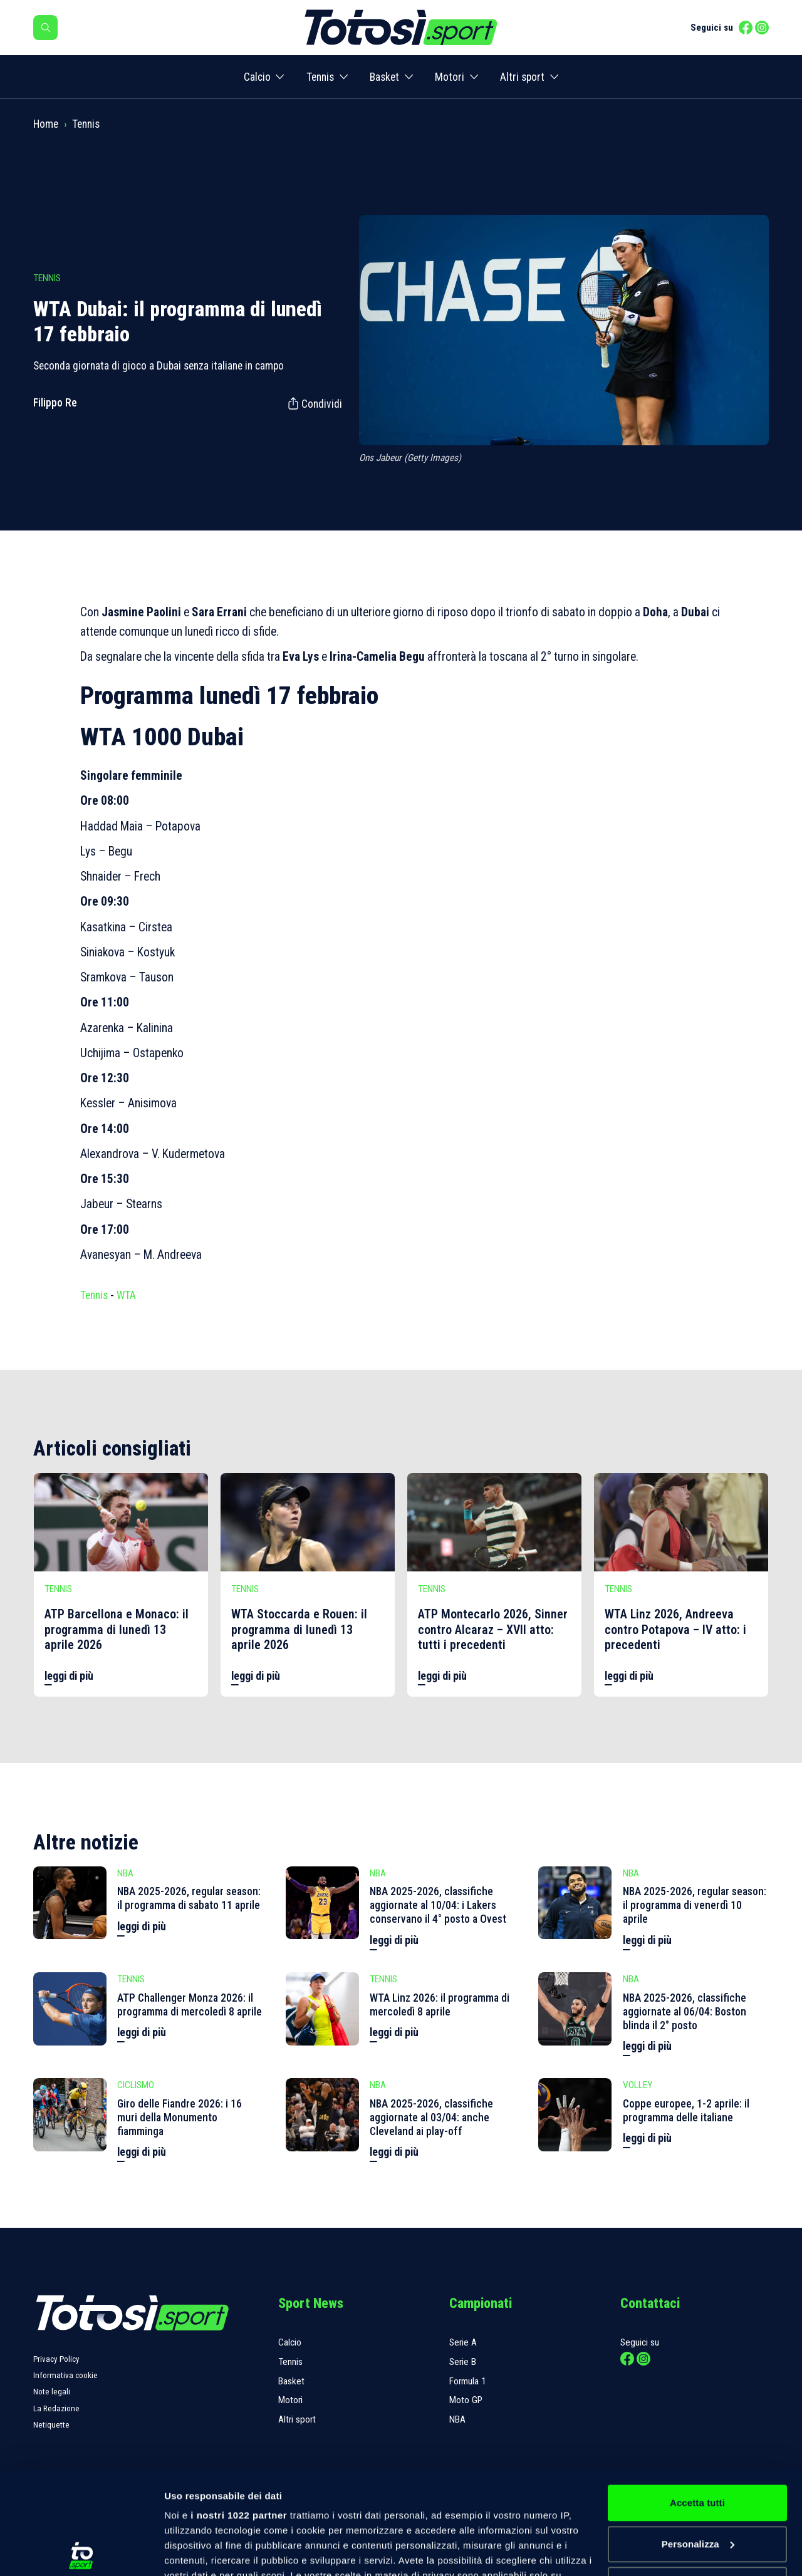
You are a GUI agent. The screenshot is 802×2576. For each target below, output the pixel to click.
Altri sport (522, 77)
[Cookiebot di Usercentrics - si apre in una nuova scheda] (81, 2551)
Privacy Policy (56, 2359)
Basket (384, 77)
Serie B (462, 2361)
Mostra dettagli (198, 2551)
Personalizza (698, 2441)
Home (45, 124)
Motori (449, 77)
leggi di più (68, 1676)
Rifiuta (697, 2482)
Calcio (257, 77)
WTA (126, 1295)
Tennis (320, 77)
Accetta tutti (697, 2400)
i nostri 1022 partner (238, 2413)
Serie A (463, 2342)
